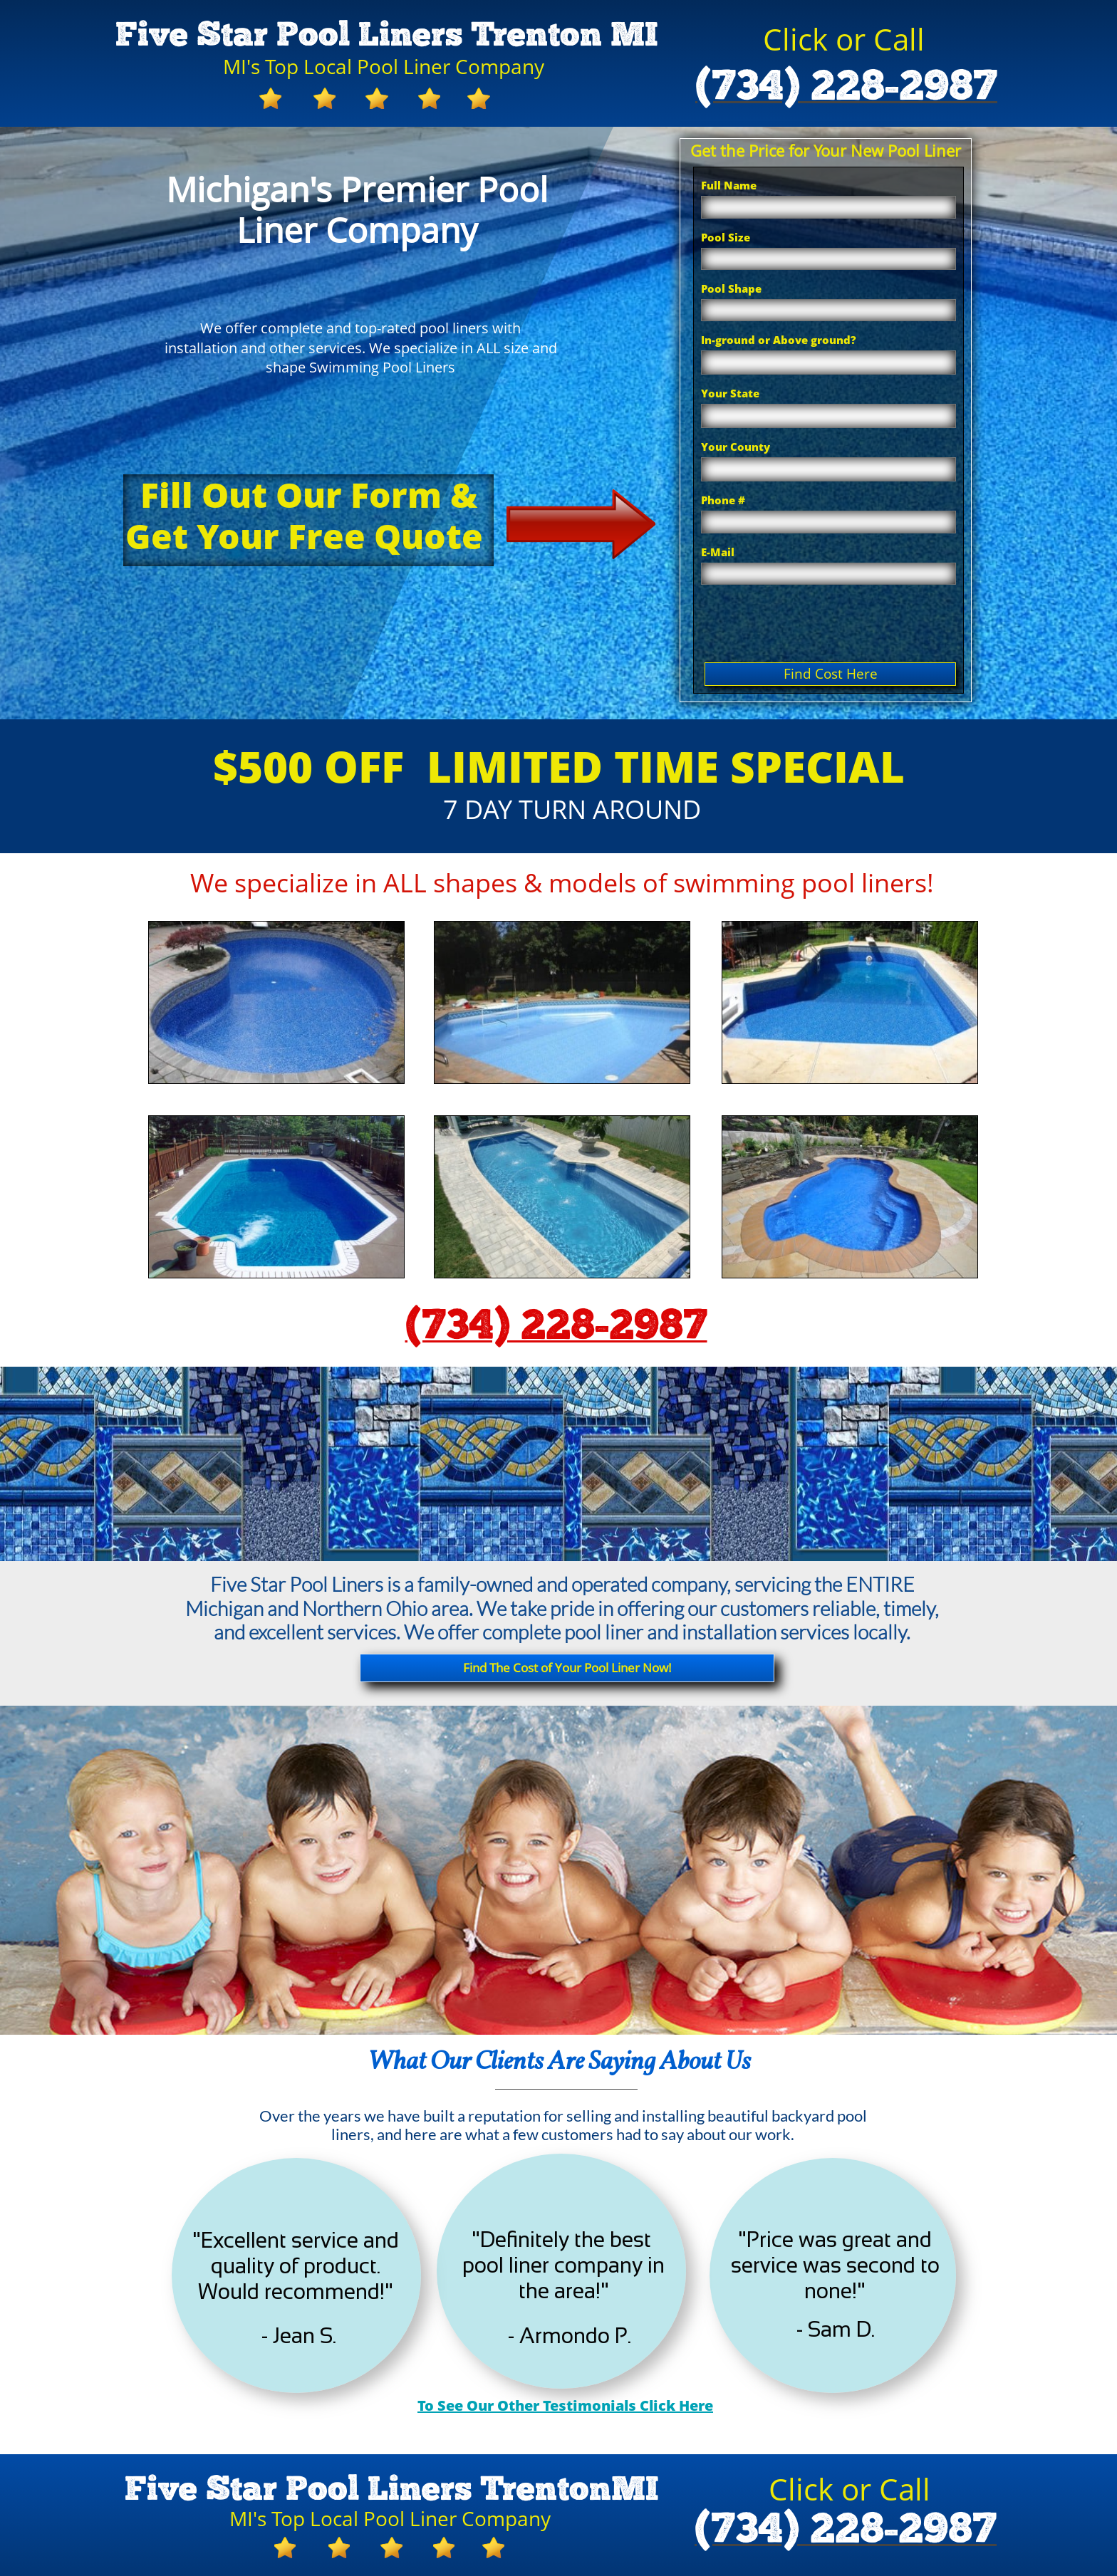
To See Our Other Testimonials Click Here (565, 2405)
